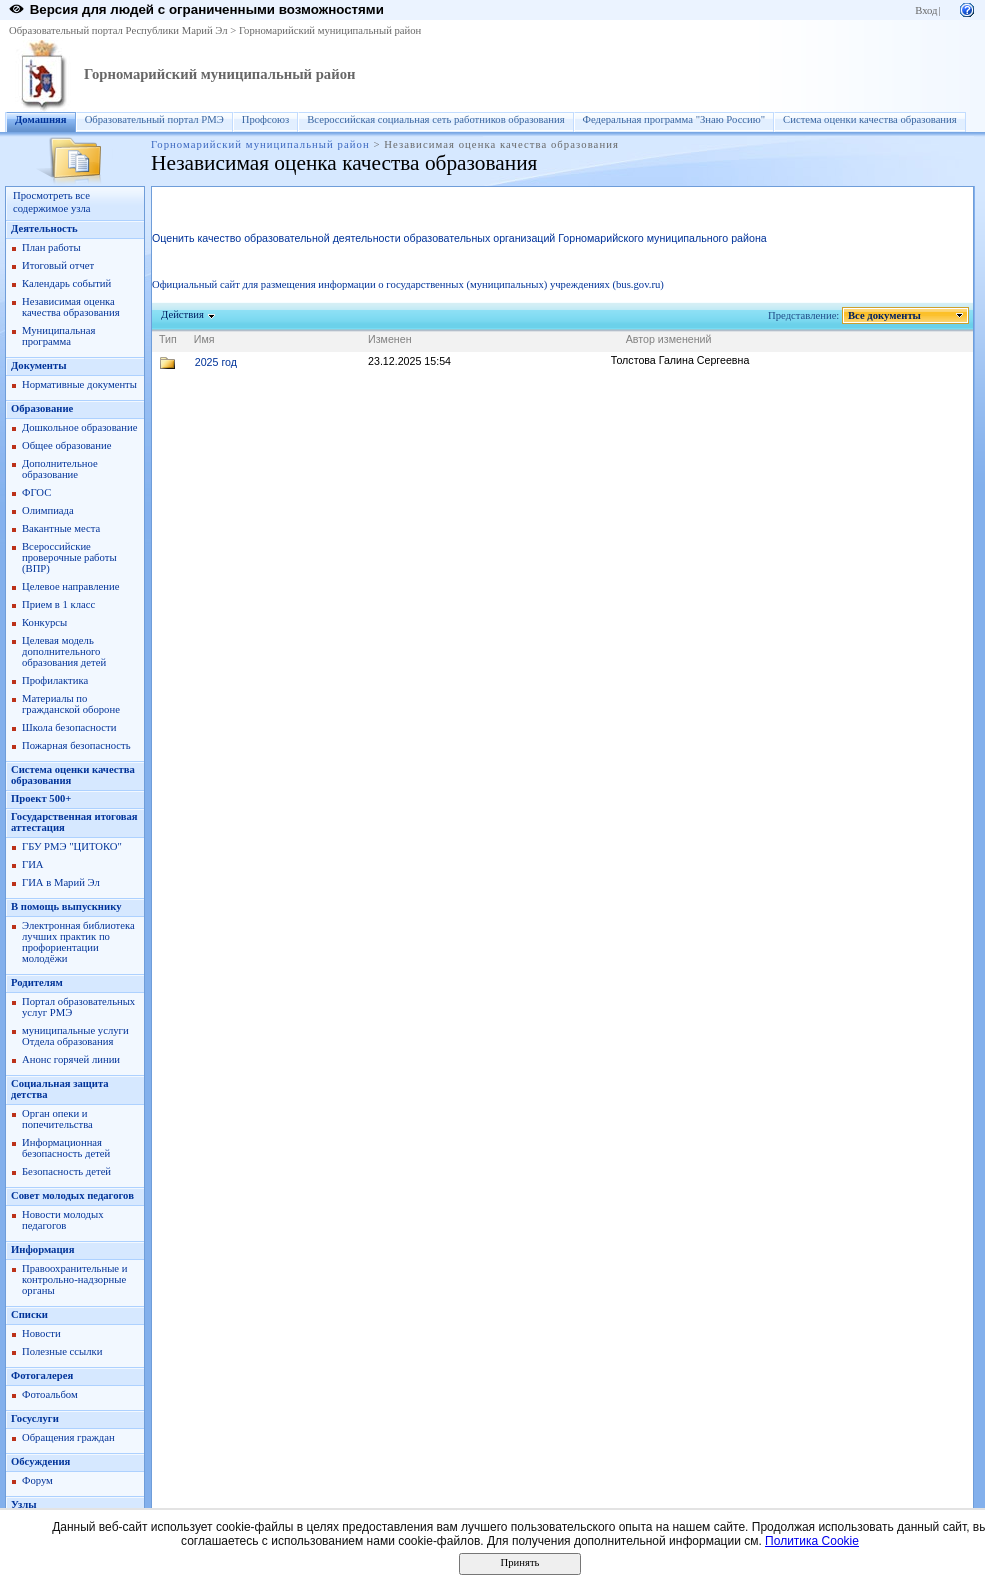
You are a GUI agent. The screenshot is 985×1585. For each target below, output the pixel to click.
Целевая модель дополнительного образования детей (64, 651)
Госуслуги (35, 1418)
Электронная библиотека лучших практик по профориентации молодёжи (78, 942)
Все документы (885, 315)
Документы (39, 365)
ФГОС (36, 492)
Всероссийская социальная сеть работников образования (435, 119)
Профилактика (55, 680)
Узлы (24, 1504)
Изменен (390, 339)
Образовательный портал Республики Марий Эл (118, 30)
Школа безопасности (69, 727)
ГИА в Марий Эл (61, 882)
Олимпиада (48, 510)
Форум (37, 1480)
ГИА (33, 864)
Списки (29, 1314)
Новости (41, 1333)
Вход (926, 10)
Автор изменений (669, 339)
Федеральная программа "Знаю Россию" (674, 119)
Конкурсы (44, 622)
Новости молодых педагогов (63, 1220)
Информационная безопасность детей (66, 1148)
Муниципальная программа (58, 336)
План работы (51, 247)
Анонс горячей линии (71, 1059)
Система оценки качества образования (870, 119)
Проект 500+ (41, 798)
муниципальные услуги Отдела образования (75, 1036)
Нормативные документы (79, 384)
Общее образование (67, 445)
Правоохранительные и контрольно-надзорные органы (74, 1279)
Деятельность (44, 228)
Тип (168, 339)
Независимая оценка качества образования (71, 307)
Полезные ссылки (62, 1351)
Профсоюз (266, 119)
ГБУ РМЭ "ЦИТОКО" (72, 846)
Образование (42, 408)
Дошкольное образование (79, 427)
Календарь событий (66, 283)
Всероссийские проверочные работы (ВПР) (69, 557)
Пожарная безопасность (76, 745)
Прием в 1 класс (58, 604)
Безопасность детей (66, 1171)
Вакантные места (61, 528)
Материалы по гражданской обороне (71, 704)
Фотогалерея (42, 1375)
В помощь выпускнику (66, 906)
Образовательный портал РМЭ (154, 119)
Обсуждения (40, 1461)
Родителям (37, 982)
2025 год (216, 362)
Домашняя (41, 119)
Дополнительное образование (60, 469)
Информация (42, 1249)
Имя (204, 339)
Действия (183, 314)
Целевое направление (70, 586)
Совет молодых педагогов (72, 1195)
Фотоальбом (50, 1394)
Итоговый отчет (58, 265)
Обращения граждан (68, 1437)
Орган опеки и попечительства (57, 1119)
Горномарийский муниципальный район (330, 30)
